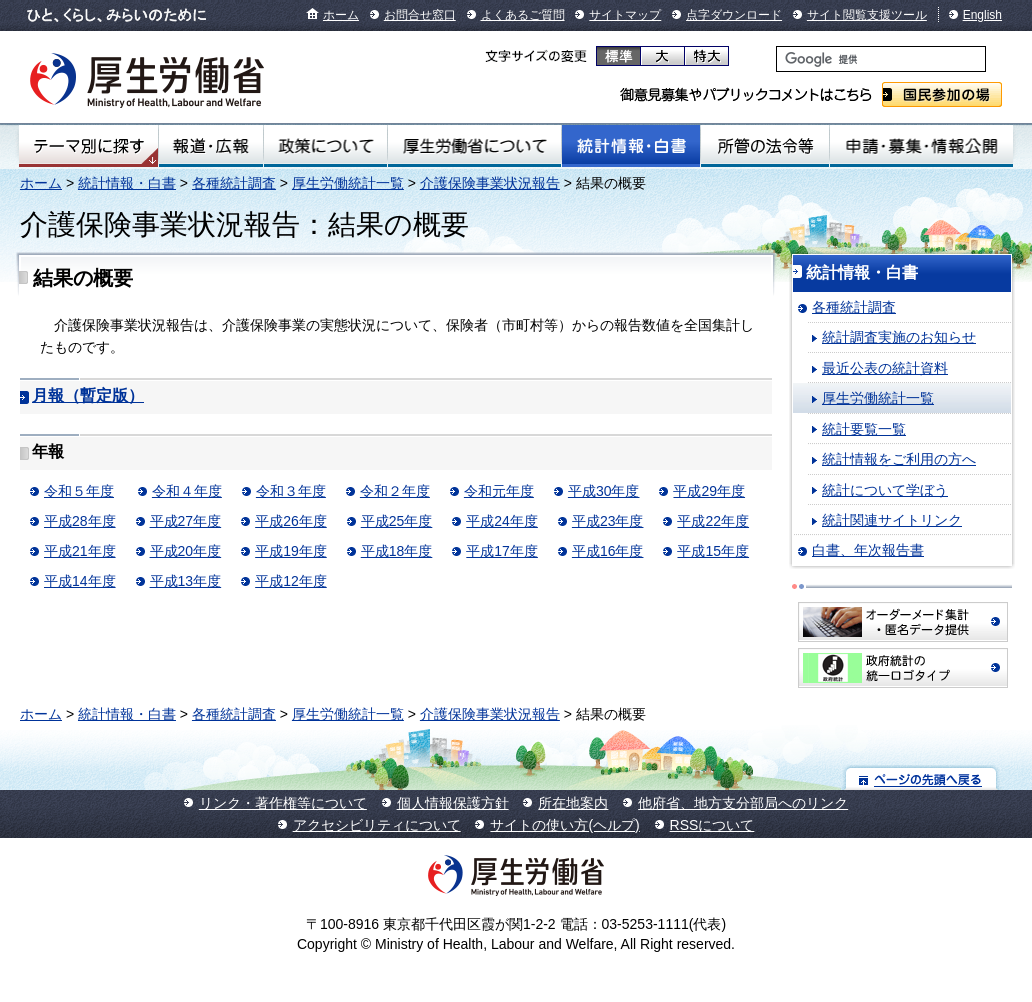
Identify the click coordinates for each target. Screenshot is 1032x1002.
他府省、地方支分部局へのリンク (743, 803)
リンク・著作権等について (283, 803)
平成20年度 (186, 551)
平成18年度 (397, 551)
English (982, 15)
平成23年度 (608, 521)
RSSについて (712, 825)
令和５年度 (79, 491)
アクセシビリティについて (377, 825)
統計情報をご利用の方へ (899, 459)
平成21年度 (80, 551)
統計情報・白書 (631, 146)
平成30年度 (604, 491)
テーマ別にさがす (89, 146)
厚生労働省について (474, 146)
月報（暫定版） (88, 395)
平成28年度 (80, 521)
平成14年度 (80, 581)
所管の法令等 (765, 146)
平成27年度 (186, 521)
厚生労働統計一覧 (348, 183)
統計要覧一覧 (864, 429)
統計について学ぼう (885, 490)
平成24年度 (502, 521)
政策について (325, 146)
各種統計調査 (234, 183)
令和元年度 (499, 491)
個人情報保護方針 (453, 803)
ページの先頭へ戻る (921, 778)
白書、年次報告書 (868, 550)
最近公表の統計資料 (885, 368)
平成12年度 (291, 581)
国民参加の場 (942, 94)
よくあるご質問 (523, 15)
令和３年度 (291, 491)
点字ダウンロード (734, 15)
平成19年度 (291, 551)
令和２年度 (395, 491)
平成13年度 (186, 581)
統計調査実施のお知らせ (899, 337)
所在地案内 (573, 803)
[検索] (881, 59)
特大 (706, 56)
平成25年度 (397, 521)
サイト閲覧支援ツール (867, 15)
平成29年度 (709, 491)
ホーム (341, 15)
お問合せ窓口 (420, 15)
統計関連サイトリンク (892, 520)
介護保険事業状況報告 (490, 183)
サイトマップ (625, 15)
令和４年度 (187, 491)
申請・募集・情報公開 (921, 146)
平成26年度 (291, 521)
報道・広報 (210, 146)
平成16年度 (608, 551)
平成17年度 (502, 551)
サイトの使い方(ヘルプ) (564, 825)
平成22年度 (713, 521)
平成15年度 (713, 551)
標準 (618, 56)
